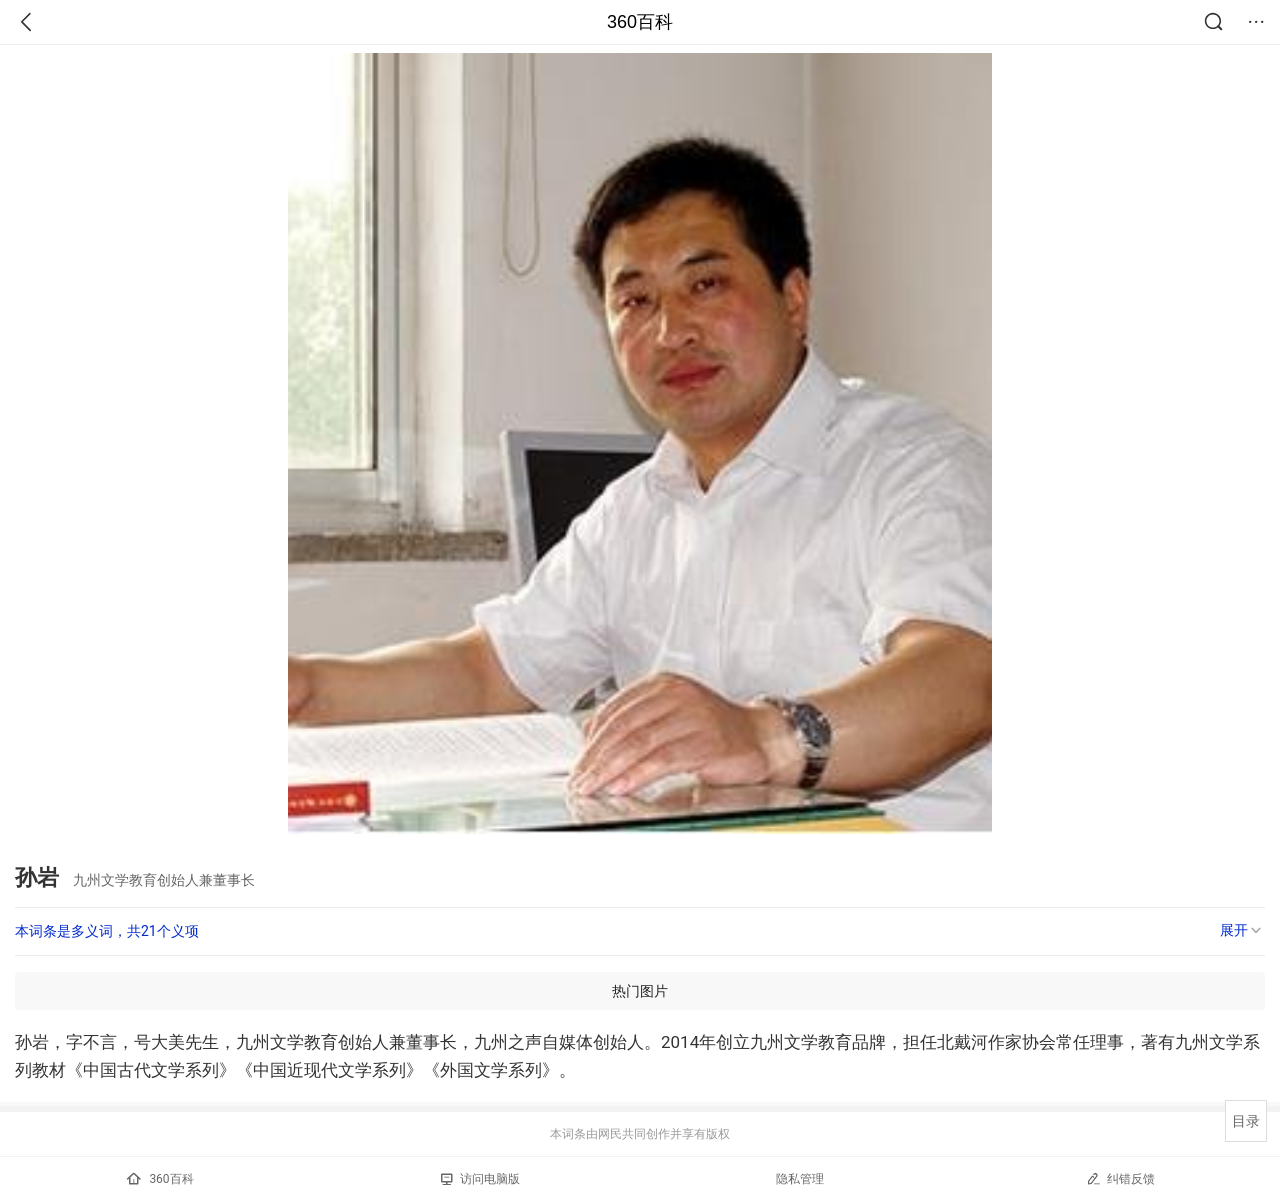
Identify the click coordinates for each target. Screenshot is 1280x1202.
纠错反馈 (1120, 1178)
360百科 (640, 22)
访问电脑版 (480, 1179)
